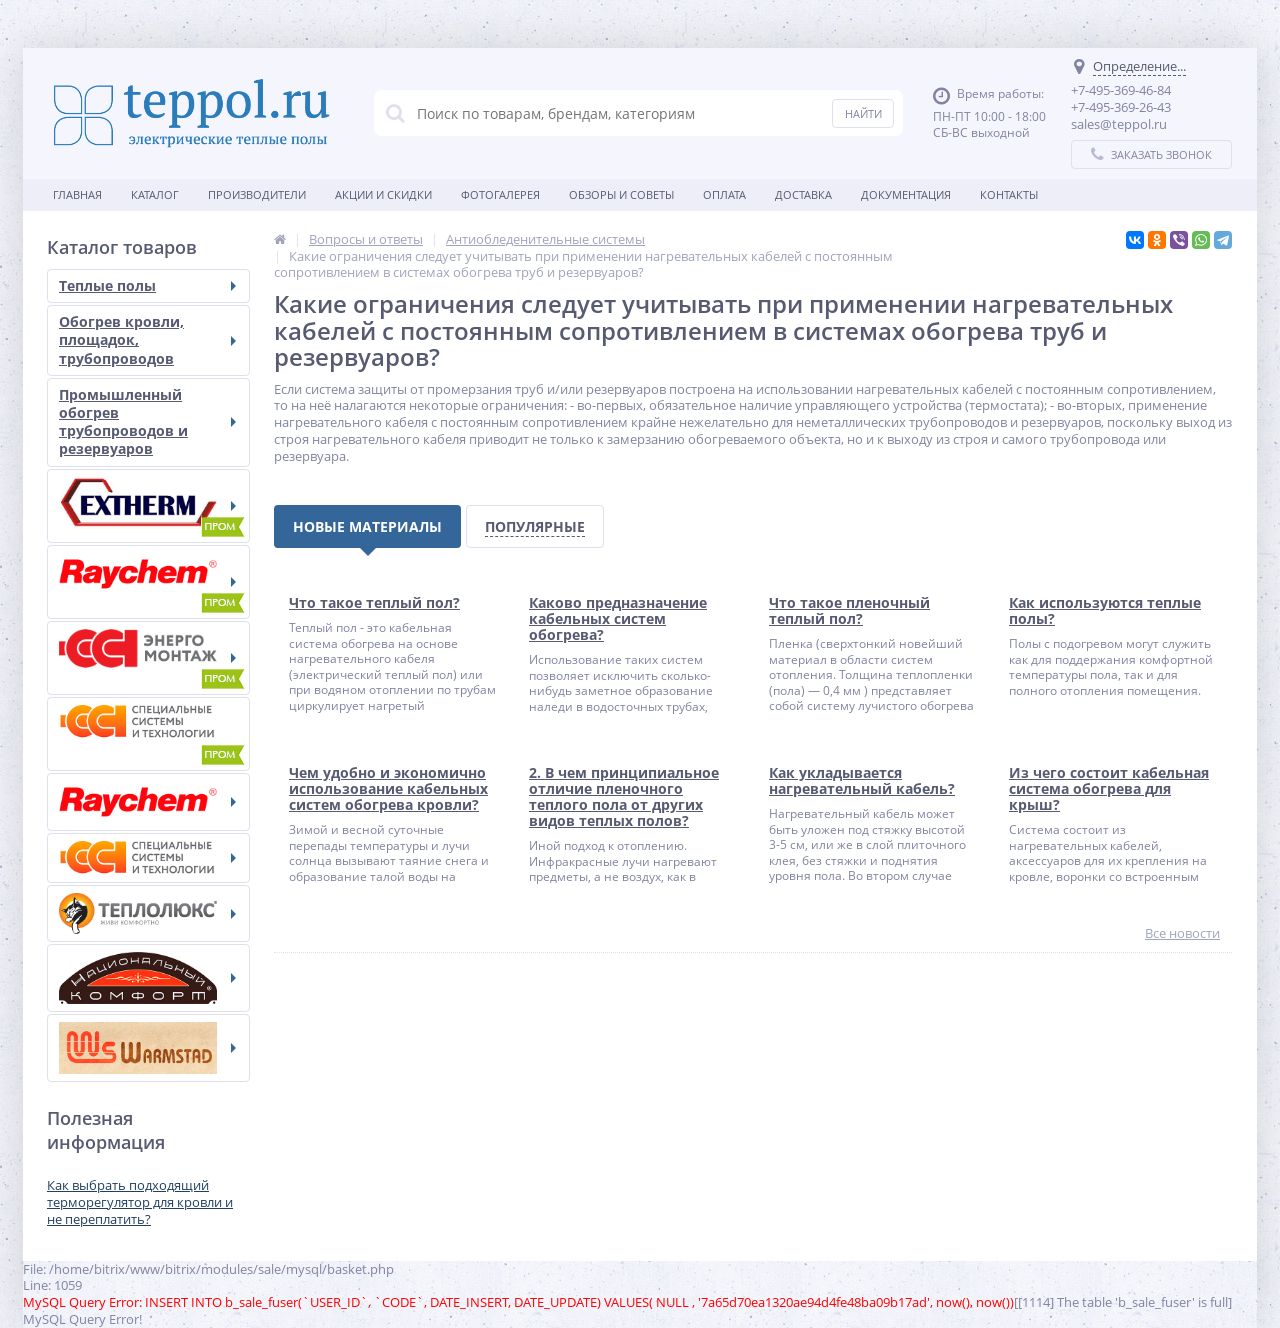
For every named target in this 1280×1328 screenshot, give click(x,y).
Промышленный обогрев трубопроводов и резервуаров (147, 422)
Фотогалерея (500, 194)
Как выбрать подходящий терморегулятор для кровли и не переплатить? (140, 1202)
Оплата (724, 194)
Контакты (1009, 194)
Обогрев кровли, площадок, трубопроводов (147, 339)
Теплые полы (147, 285)
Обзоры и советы (621, 194)
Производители (257, 194)
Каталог (155, 194)
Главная (77, 194)
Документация (906, 194)
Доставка (803, 194)
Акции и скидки (383, 194)
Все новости (1182, 933)
